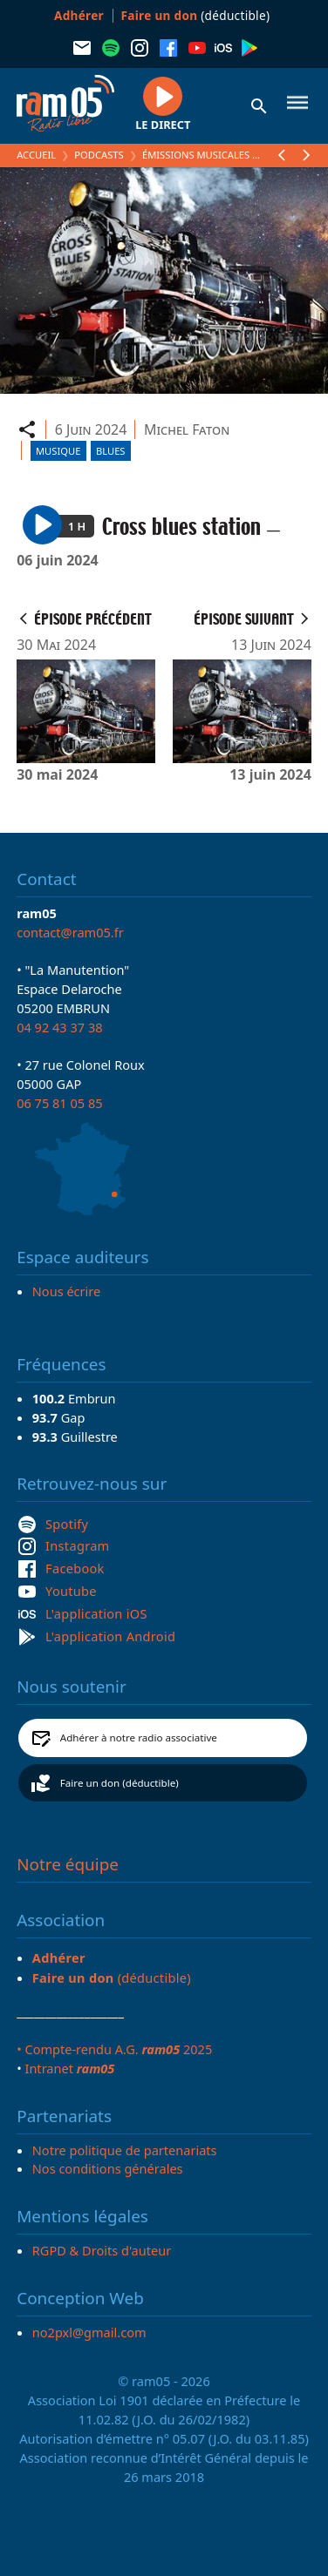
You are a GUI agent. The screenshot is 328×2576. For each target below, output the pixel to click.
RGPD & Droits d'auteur (101, 2250)
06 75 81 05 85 (59, 1103)
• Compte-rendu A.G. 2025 (114, 2049)
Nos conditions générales (107, 2168)
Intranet (69, 2068)
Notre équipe (68, 1864)
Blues (111, 450)
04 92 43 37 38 (59, 1027)
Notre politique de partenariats (124, 2150)
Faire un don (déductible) (119, 1782)
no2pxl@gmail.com (89, 2332)
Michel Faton (186, 429)
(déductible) (195, 15)
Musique (58, 450)
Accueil (36, 154)
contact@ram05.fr (70, 932)
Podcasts (98, 154)
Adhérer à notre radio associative (138, 1737)
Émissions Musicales (195, 154)
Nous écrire (66, 1291)
